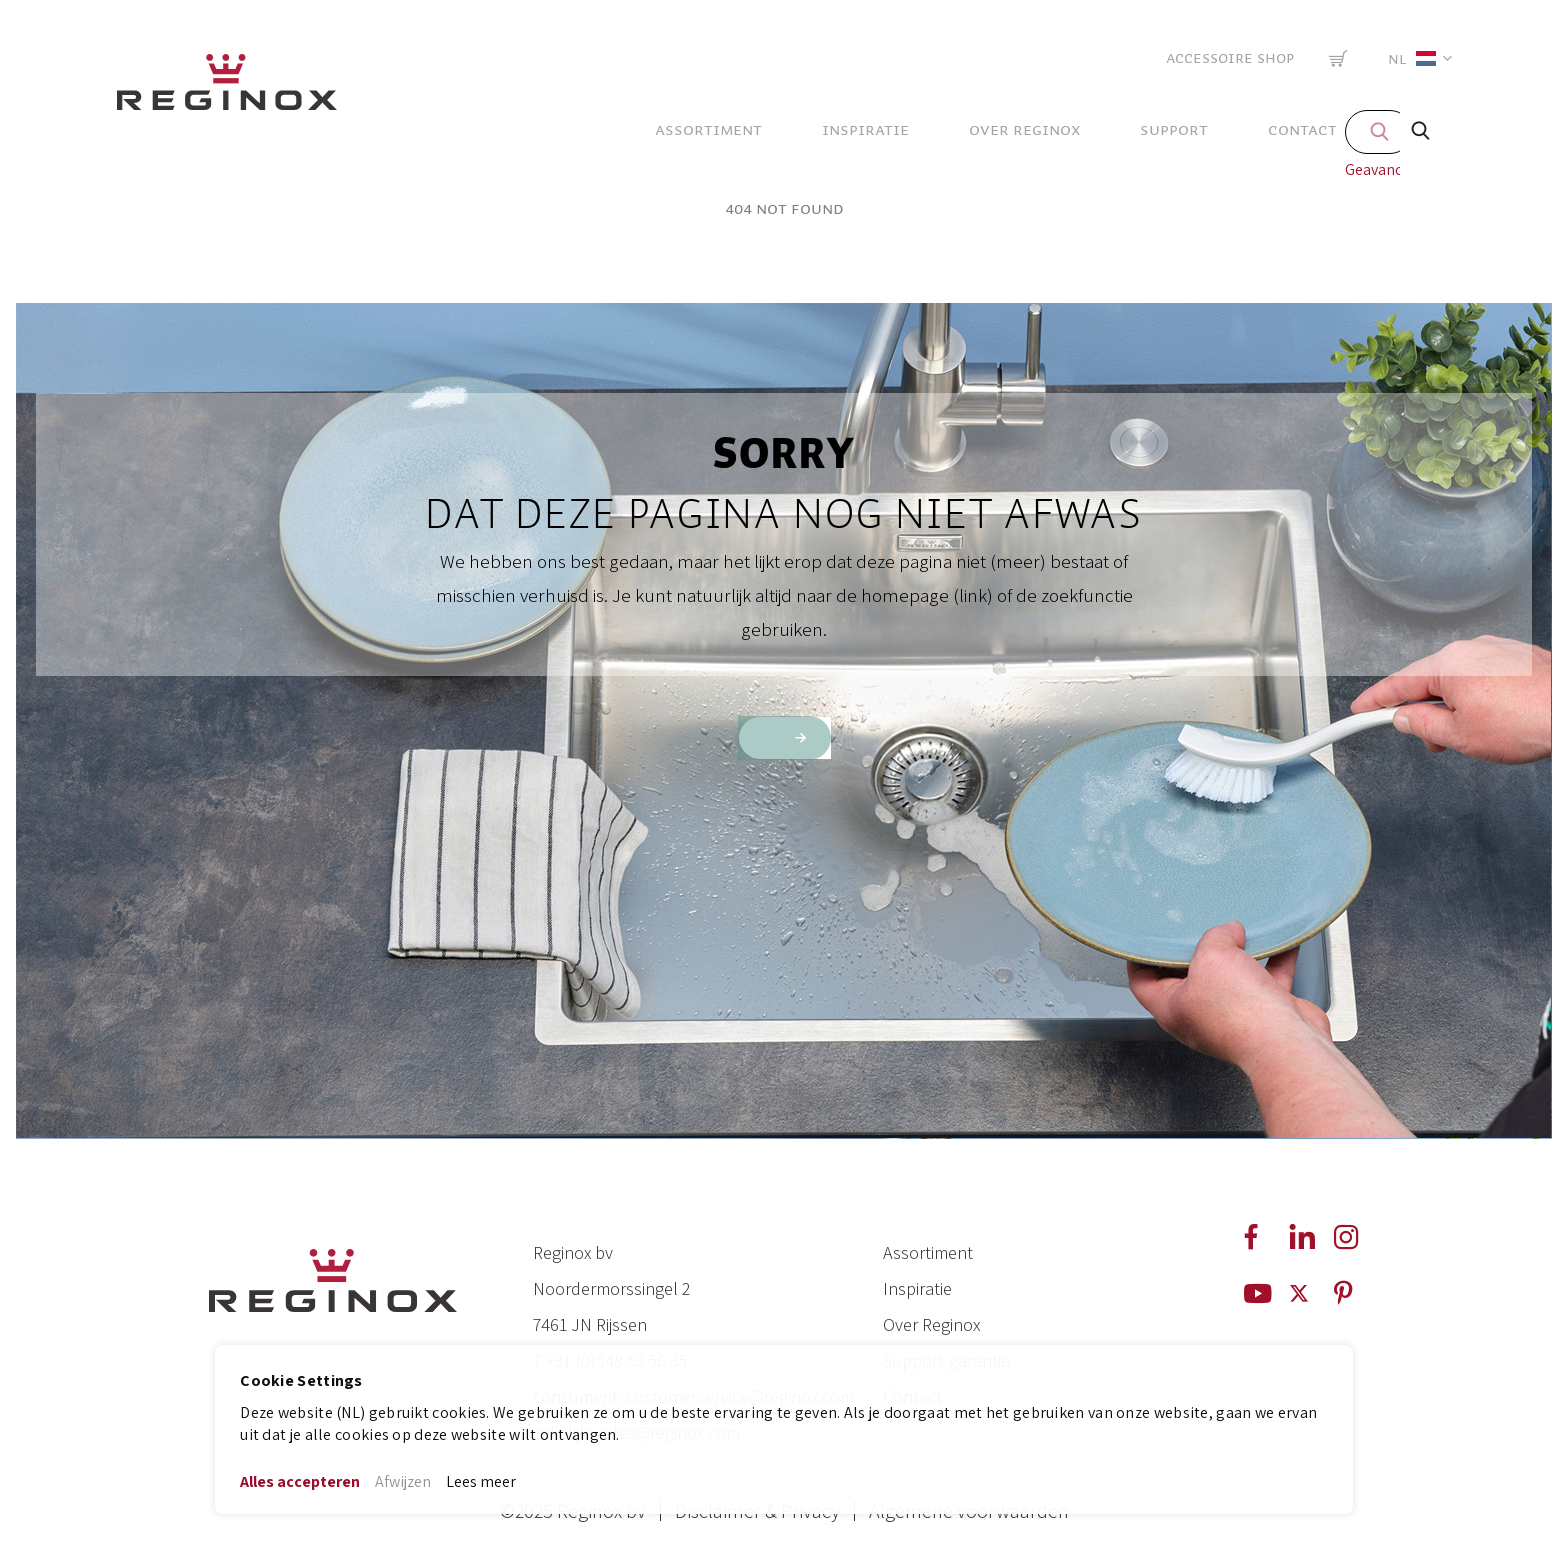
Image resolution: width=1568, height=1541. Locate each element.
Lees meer (481, 1481)
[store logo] (227, 87)
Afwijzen (403, 1481)
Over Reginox (931, 1324)
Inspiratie (917, 1288)
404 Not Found (784, 209)
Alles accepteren (300, 1481)
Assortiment (928, 1252)
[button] (1416, 58)
